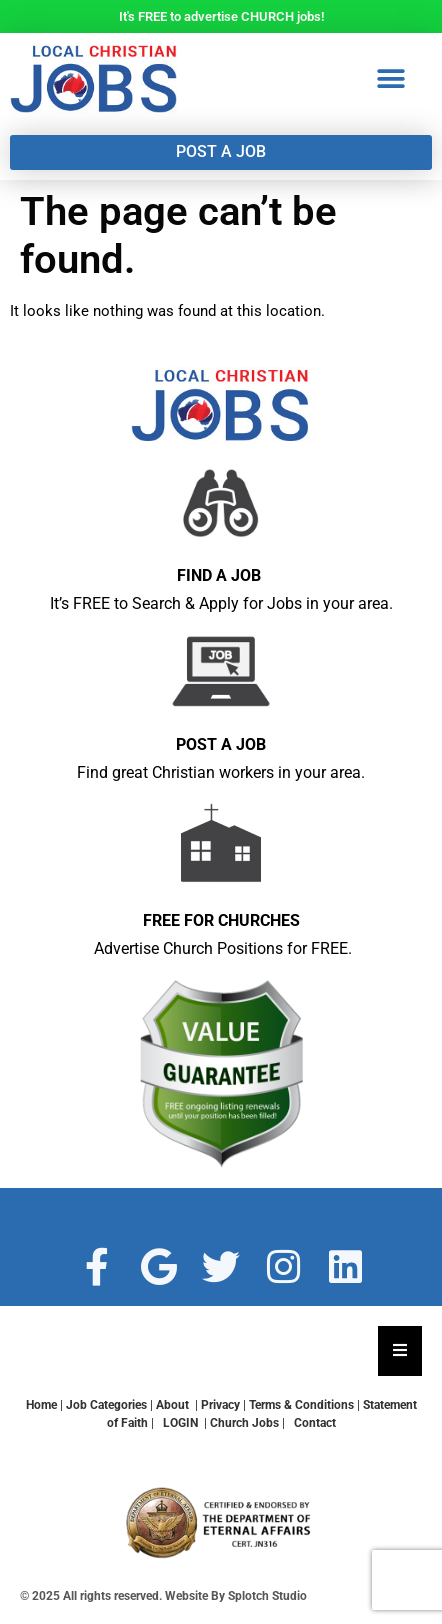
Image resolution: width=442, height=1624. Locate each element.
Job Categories (106, 1405)
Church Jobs (244, 1423)
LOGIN (182, 1423)
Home (41, 1405)
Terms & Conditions (301, 1405)
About (172, 1405)
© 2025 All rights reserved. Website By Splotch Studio (163, 1596)
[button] (396, 79)
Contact (315, 1423)
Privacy (220, 1405)
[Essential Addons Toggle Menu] (400, 1351)
